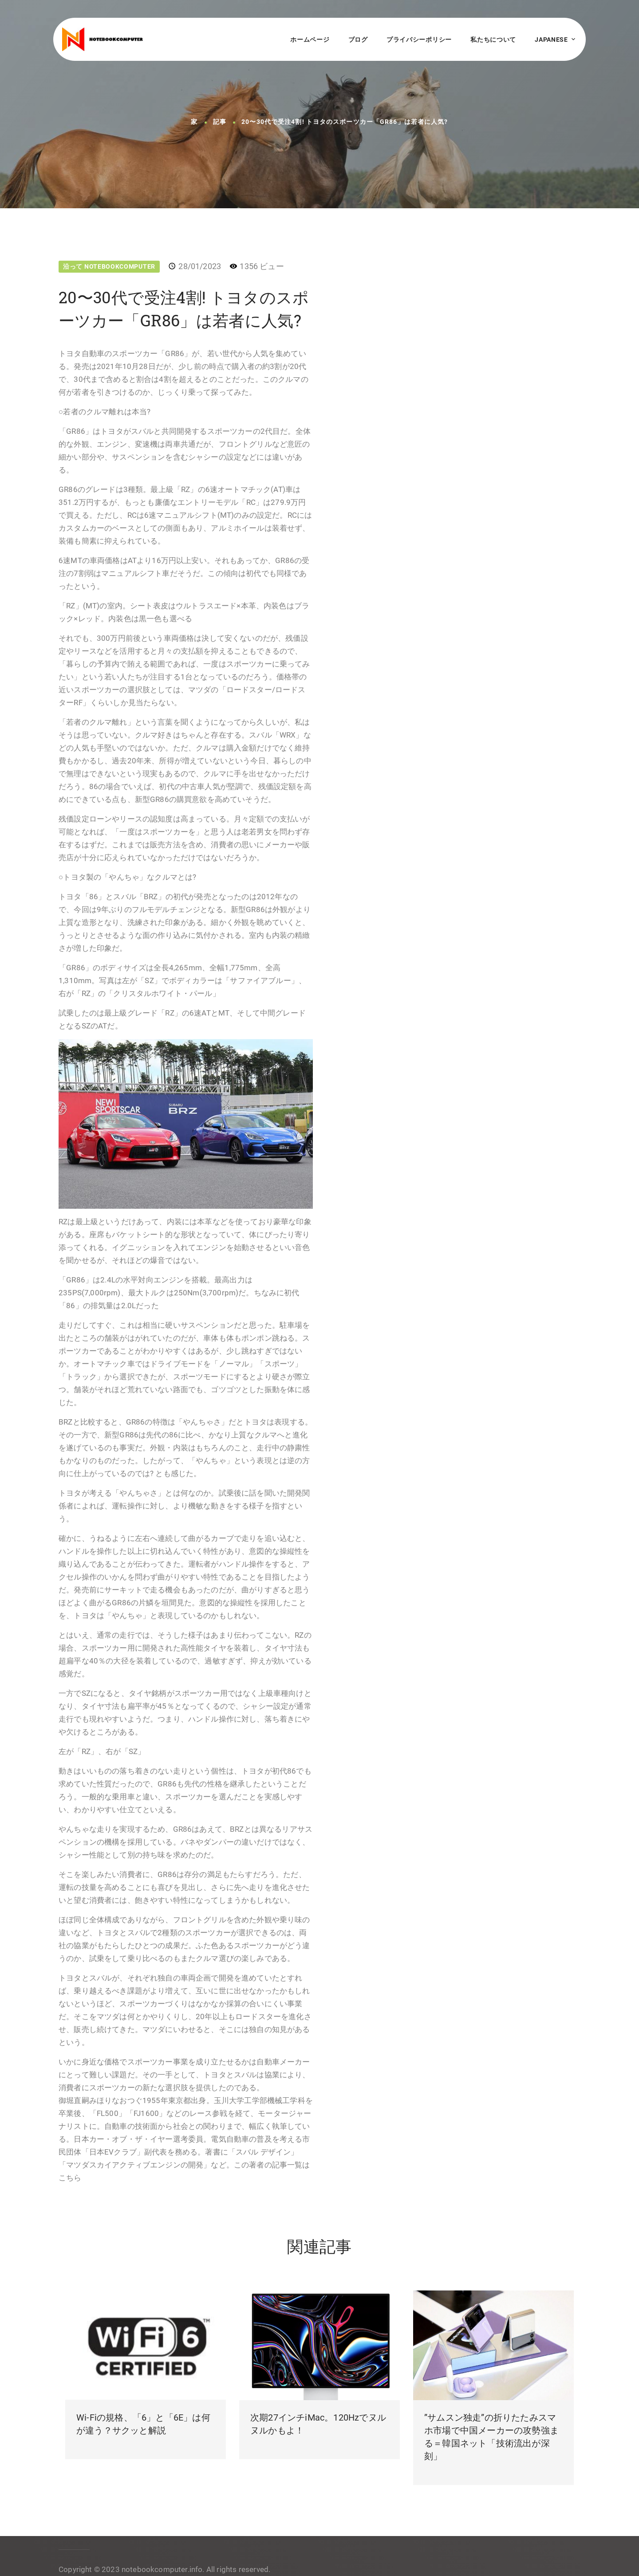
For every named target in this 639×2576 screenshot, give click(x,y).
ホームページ (309, 39)
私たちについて (493, 39)
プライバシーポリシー (419, 39)
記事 (219, 122)
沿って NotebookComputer (109, 266)
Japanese (551, 39)
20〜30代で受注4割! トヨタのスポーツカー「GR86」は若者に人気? (344, 122)
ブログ (358, 39)
